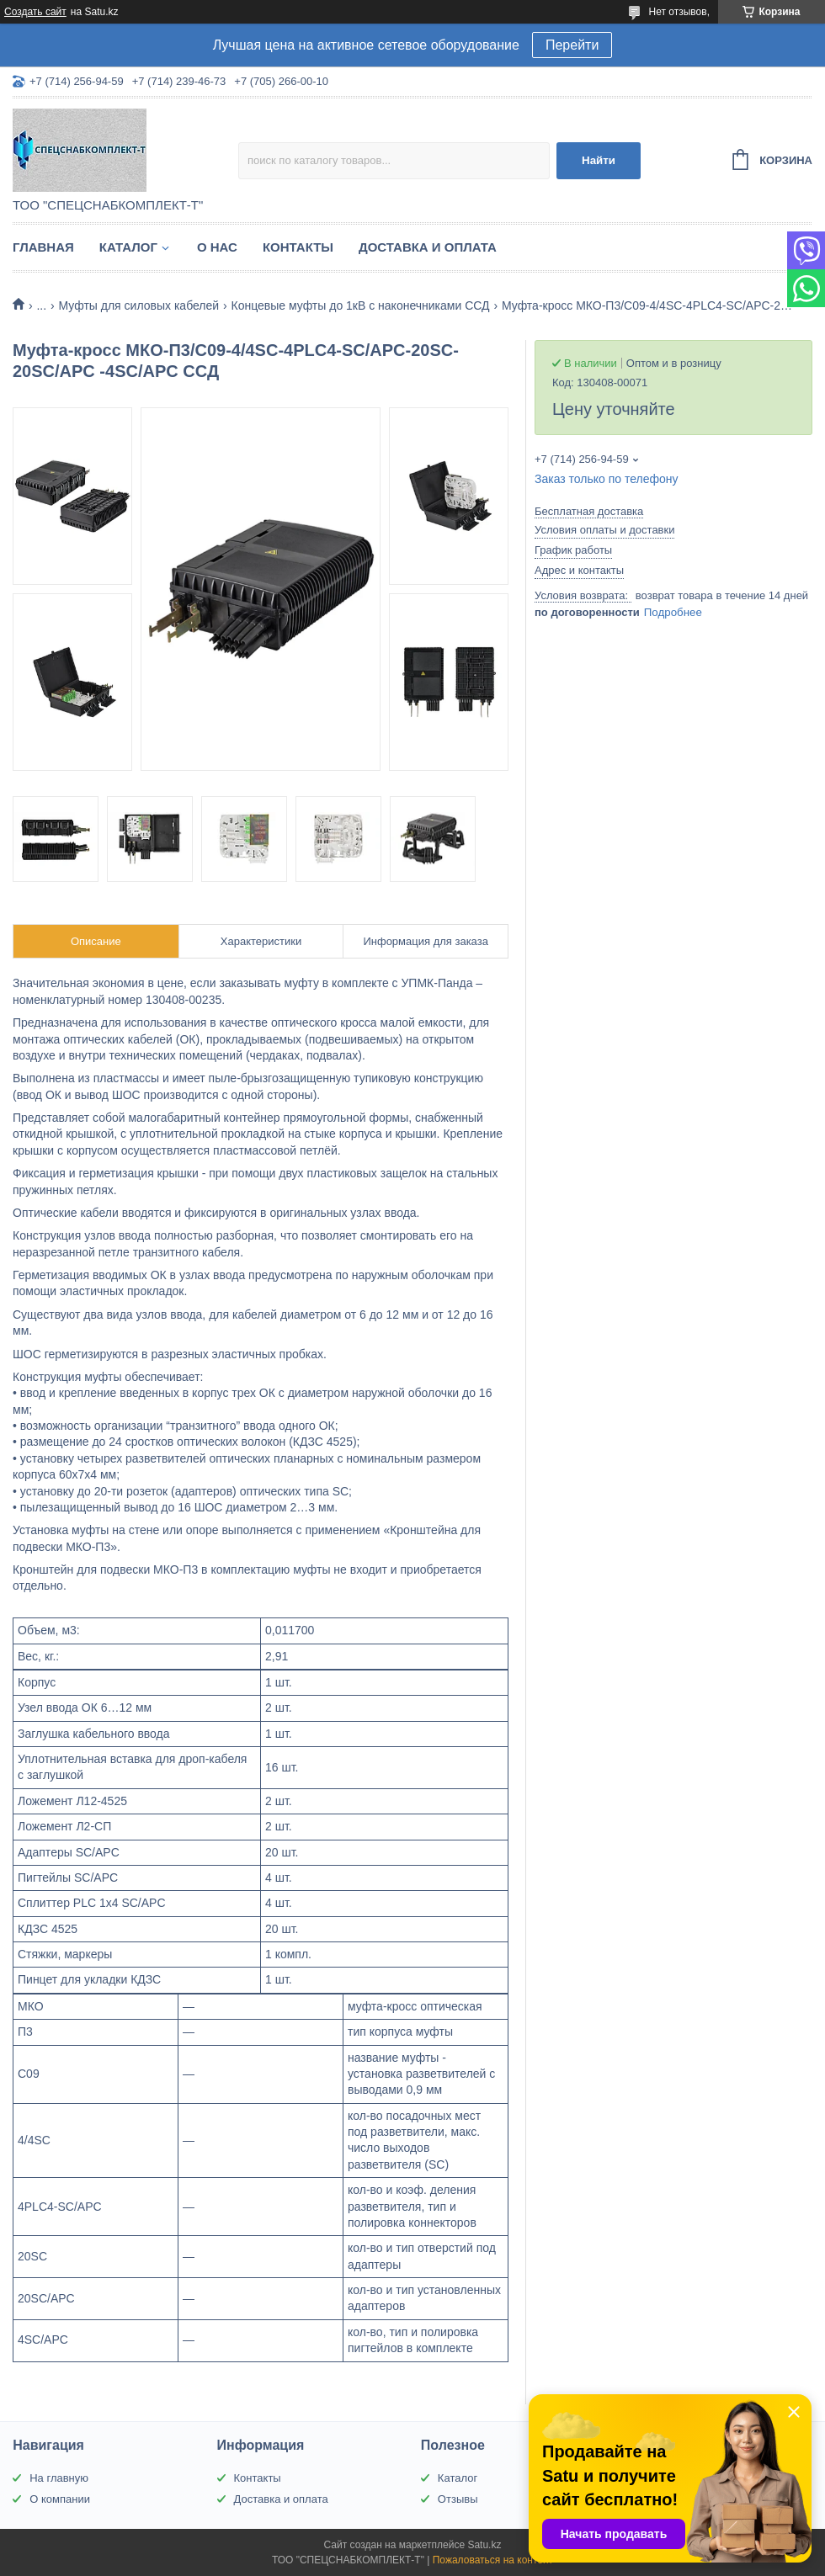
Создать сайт (35, 12)
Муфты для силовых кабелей (139, 305)
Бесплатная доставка (589, 511)
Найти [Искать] (598, 160)
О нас (217, 247)
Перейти (572, 45)
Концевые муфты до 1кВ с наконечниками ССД (361, 305)
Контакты (298, 247)
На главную (58, 2478)
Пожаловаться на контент (493, 2560)
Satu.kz (484, 2545)
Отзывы (458, 2499)
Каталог (128, 247)
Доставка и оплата (428, 247)
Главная (43, 247)
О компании (59, 2499)
